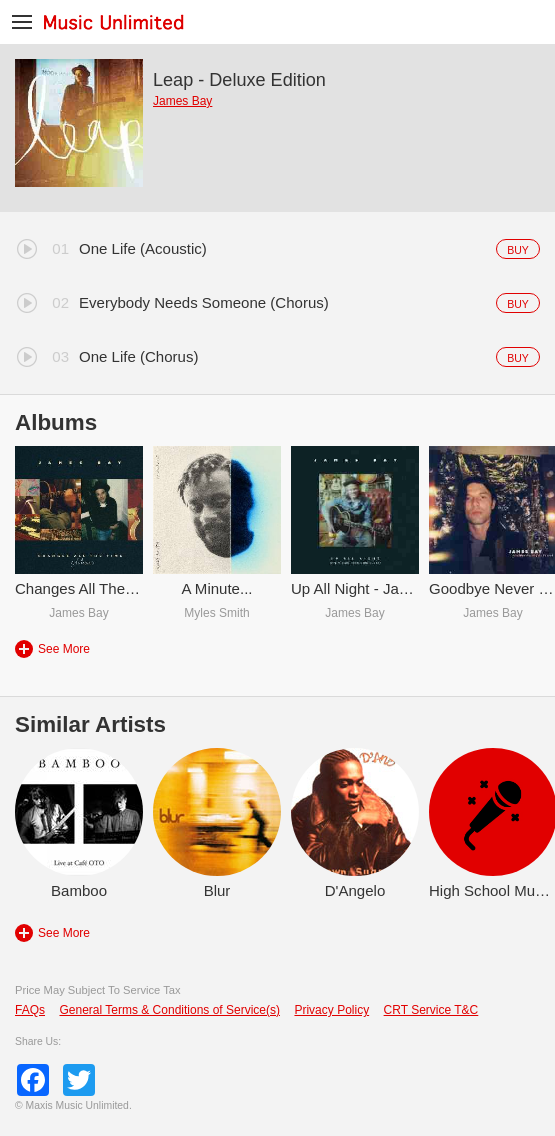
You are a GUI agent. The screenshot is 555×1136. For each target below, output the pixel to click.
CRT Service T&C (431, 1010)
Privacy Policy (331, 1010)
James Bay (182, 101)
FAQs (30, 1010)
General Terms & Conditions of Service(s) (169, 1010)
